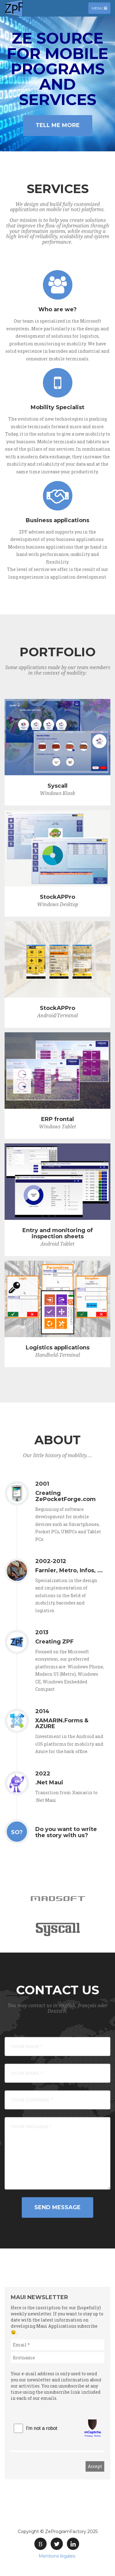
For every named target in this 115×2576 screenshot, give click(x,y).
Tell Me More (58, 125)
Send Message (57, 2207)
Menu (100, 9)
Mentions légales (57, 2556)
